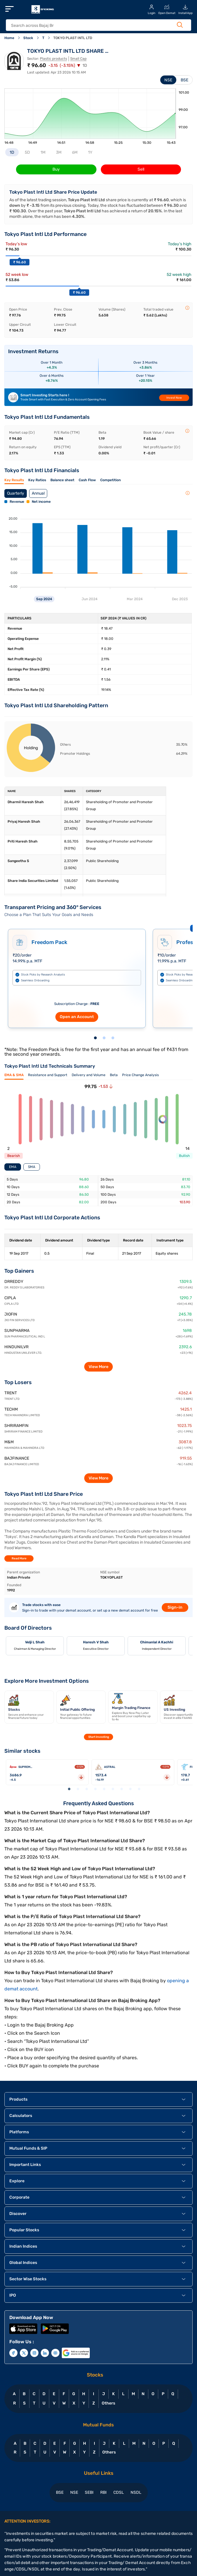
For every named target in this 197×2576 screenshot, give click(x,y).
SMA (31, 1167)
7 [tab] (121, 1789)
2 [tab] (104, 1038)
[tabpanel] (76, 975)
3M (58, 152)
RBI (103, 2492)
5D (27, 152)
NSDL (136, 2492)
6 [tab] (113, 1789)
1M (43, 152)
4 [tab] (95, 1789)
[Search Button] (180, 25)
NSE (168, 80)
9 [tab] (139, 1789)
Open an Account (77, 1016)
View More (98, 1366)
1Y (90, 152)
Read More (19, 1558)
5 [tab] (104, 1789)
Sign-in (175, 1607)
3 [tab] (113, 1038)
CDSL (118, 2492)
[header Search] (93, 25)
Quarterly (15, 493)
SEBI (89, 2492)
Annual (38, 493)
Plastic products (53, 59)
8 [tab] (130, 1789)
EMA (12, 1167)
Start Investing (98, 1737)
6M (75, 152)
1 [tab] (95, 1038)
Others (108, 2403)
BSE (184, 80)
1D (12, 152)
